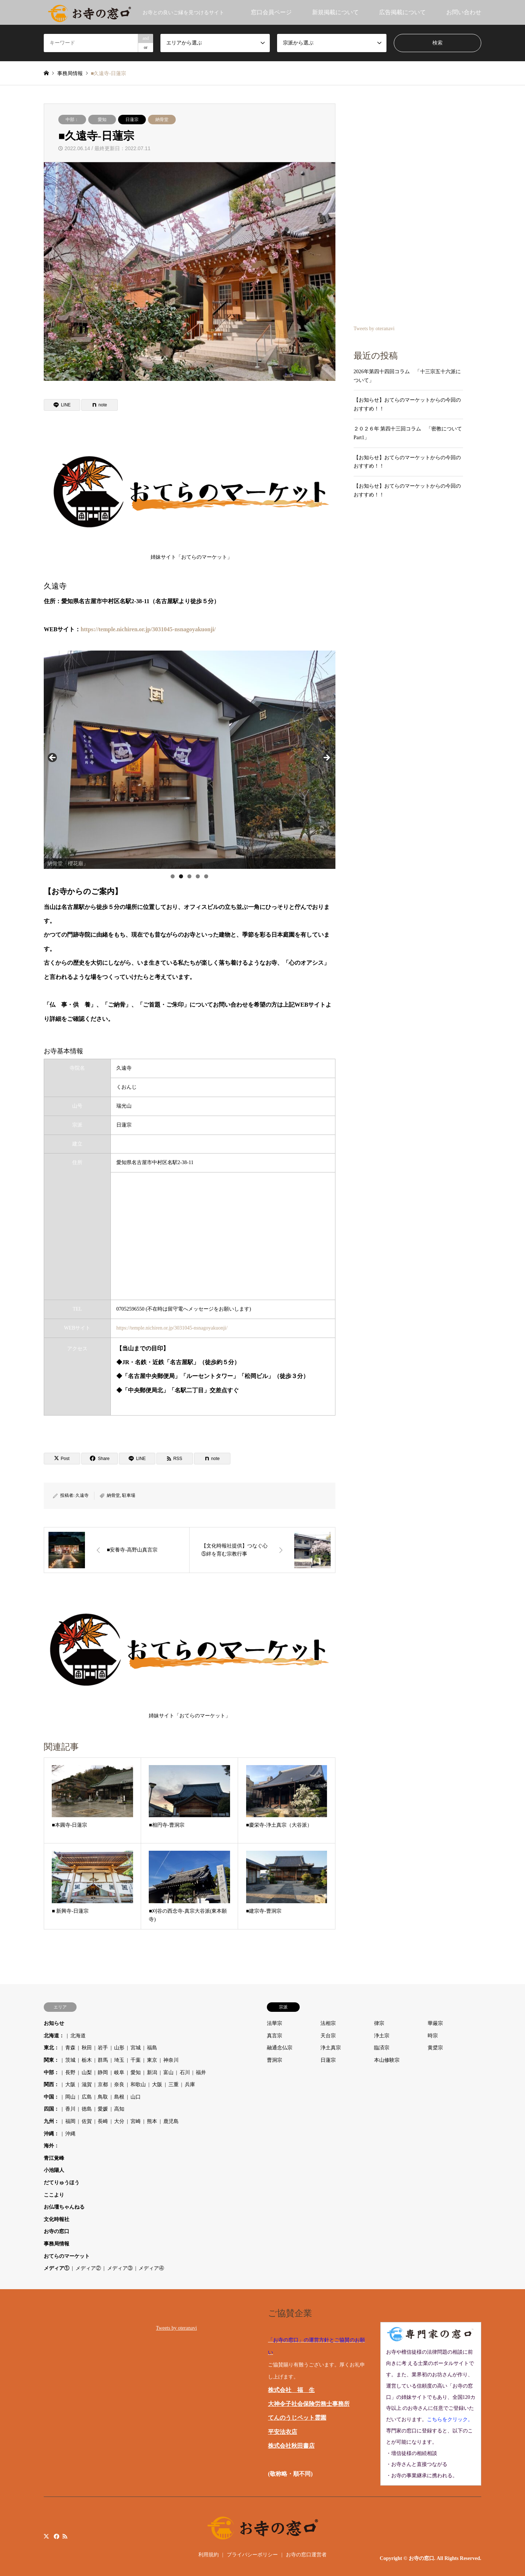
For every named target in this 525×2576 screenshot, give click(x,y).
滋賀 (87, 2084)
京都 (103, 2084)
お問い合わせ (463, 12)
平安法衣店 (282, 2432)
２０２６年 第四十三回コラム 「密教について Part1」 (408, 433)
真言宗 (274, 2035)
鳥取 (103, 2097)
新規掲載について (335, 12)
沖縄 (70, 2133)
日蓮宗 (132, 119)
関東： (51, 2060)
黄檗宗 (435, 2047)
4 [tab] (198, 876)
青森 (70, 2047)
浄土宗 (381, 2035)
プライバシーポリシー (252, 2554)
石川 (185, 2072)
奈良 (119, 2084)
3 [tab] (189, 876)
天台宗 (328, 2035)
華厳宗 (435, 2023)
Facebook (55, 2535)
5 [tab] (206, 876)
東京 (152, 2060)
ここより (54, 2195)
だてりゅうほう (61, 2182)
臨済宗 (381, 2047)
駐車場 (128, 1495)
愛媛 (103, 2109)
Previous (52, 758)
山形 (119, 2047)
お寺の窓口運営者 (306, 2554)
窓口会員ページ (271, 12)
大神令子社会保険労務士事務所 (309, 2404)
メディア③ (120, 2268)
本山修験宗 (387, 2060)
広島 (87, 2097)
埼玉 (119, 2060)
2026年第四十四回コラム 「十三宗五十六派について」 (407, 376)
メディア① (56, 2268)
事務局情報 (56, 2244)
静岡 (103, 2072)
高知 (119, 2109)
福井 (201, 2072)
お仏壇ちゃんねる (64, 2207)
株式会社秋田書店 (291, 2446)
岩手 (103, 2047)
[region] (189, 760)
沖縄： (51, 2133)
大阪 (70, 2084)
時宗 (433, 2035)
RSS (64, 2535)
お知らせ (54, 2023)
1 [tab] (173, 876)
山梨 (87, 2072)
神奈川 (171, 2060)
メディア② (88, 2268)
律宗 (379, 2023)
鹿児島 (171, 2121)
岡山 (70, 2097)
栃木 (87, 2060)
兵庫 (190, 2084)
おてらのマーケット (67, 2256)
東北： (51, 2047)
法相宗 (328, 2023)
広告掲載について (402, 12)
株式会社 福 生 (291, 2390)
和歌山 (138, 2084)
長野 (70, 2072)
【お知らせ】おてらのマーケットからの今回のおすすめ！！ (407, 404)
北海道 (78, 2035)
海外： (51, 2145)
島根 (119, 2097)
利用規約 (208, 2554)
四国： (51, 2109)
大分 (119, 2121)
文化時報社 (56, 2219)
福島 (152, 2047)
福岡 (70, 2121)
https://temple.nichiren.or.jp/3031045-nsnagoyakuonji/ (148, 629)
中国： (51, 2097)
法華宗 (274, 2023)
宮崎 (136, 2121)
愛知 (102, 119)
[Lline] (62, 405)
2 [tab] (181, 876)
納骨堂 (161, 119)
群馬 (103, 2060)
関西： (51, 2084)
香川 (70, 2109)
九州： (51, 2121)
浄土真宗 (330, 2047)
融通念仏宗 (279, 2047)
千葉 (136, 2060)
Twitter (46, 2535)
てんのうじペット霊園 (297, 2418)
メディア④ (151, 2268)
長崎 (103, 2121)
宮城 (136, 2047)
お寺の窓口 (56, 2231)
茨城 (70, 2060)
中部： (72, 119)
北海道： (54, 2035)
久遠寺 (82, 1495)
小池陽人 (54, 2170)
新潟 (152, 2072)
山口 (136, 2097)
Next (326, 758)
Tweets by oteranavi (374, 328)
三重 (173, 2084)
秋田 (87, 2047)
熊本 (152, 2121)
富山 (168, 2072)
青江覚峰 (54, 2158)
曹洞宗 (274, 2060)
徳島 (87, 2109)
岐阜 (119, 2072)
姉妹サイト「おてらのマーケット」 (191, 497)
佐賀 (87, 2121)
